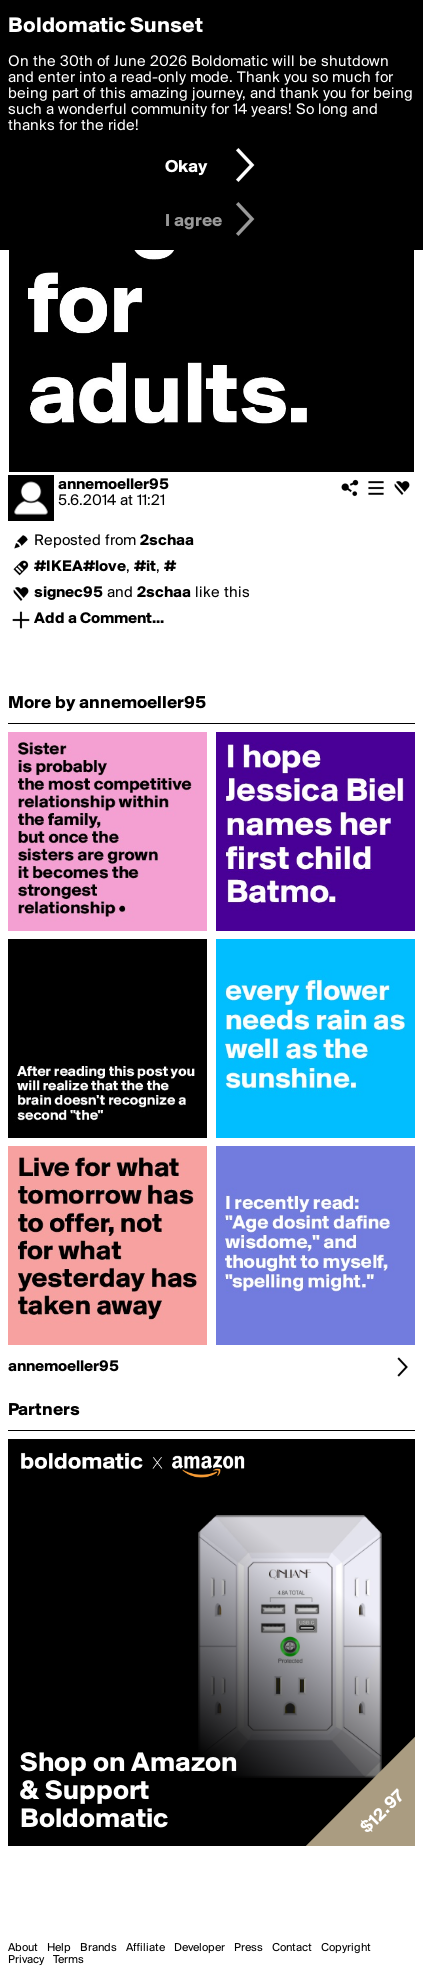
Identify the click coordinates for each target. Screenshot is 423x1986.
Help (59, 1948)
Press (248, 1948)
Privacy (26, 1960)
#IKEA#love (80, 567)
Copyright (346, 1948)
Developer (199, 1948)
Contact (292, 1948)
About (23, 1948)
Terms (68, 1960)
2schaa (167, 541)
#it (145, 567)
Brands (98, 1948)
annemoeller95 (113, 485)
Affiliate (145, 1948)
